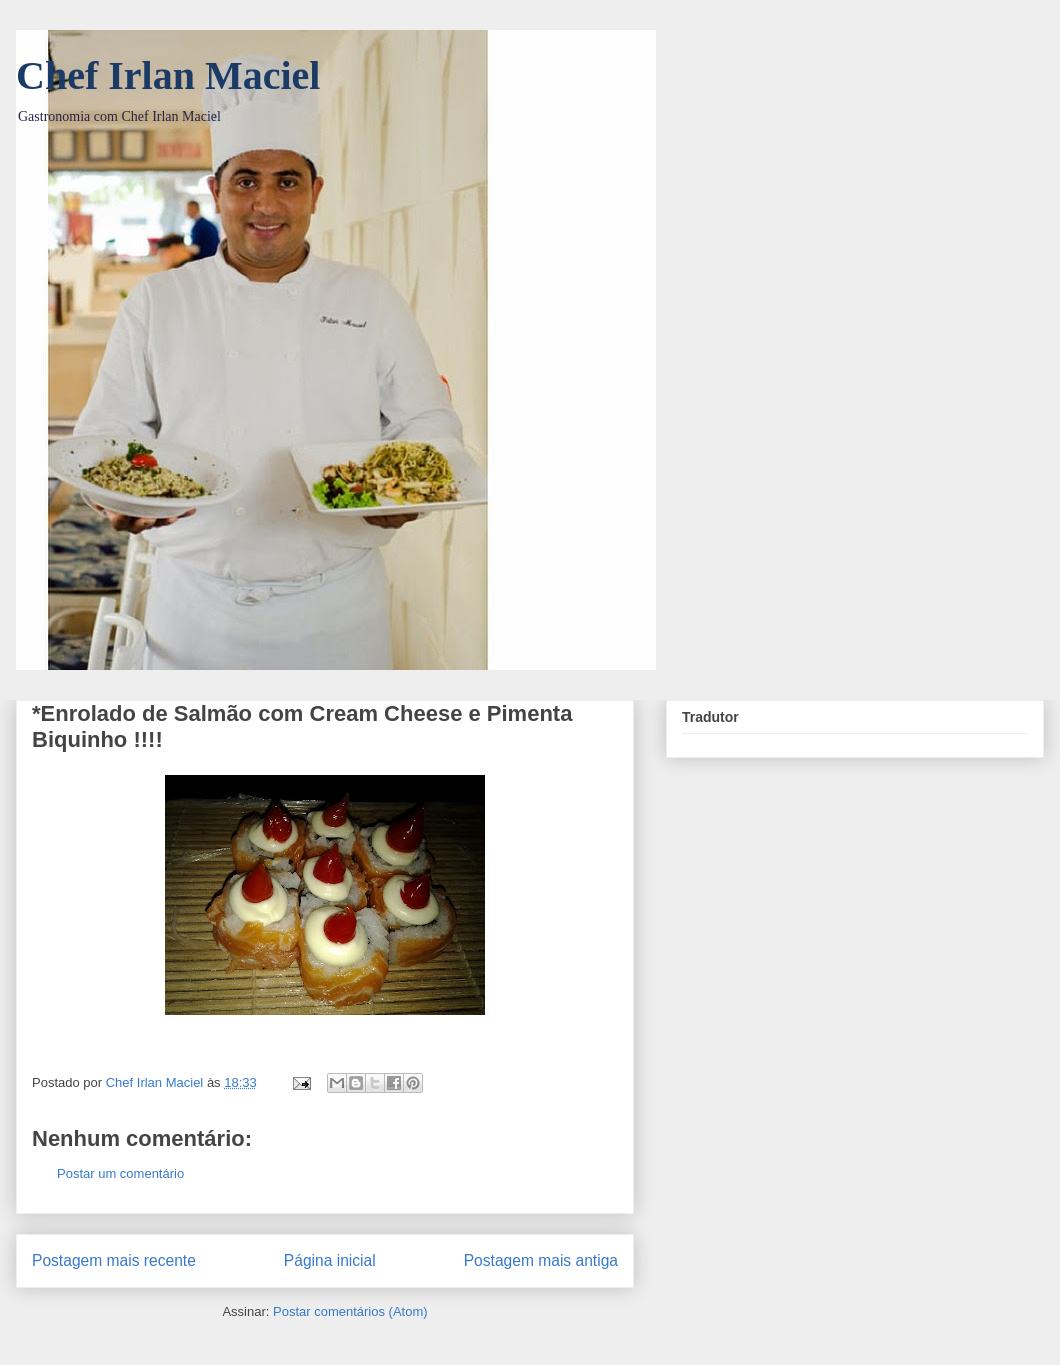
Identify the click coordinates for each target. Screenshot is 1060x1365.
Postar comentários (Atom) (350, 1311)
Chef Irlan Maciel (168, 75)
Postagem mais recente (114, 1260)
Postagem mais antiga (541, 1260)
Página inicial (330, 1260)
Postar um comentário (120, 1173)
